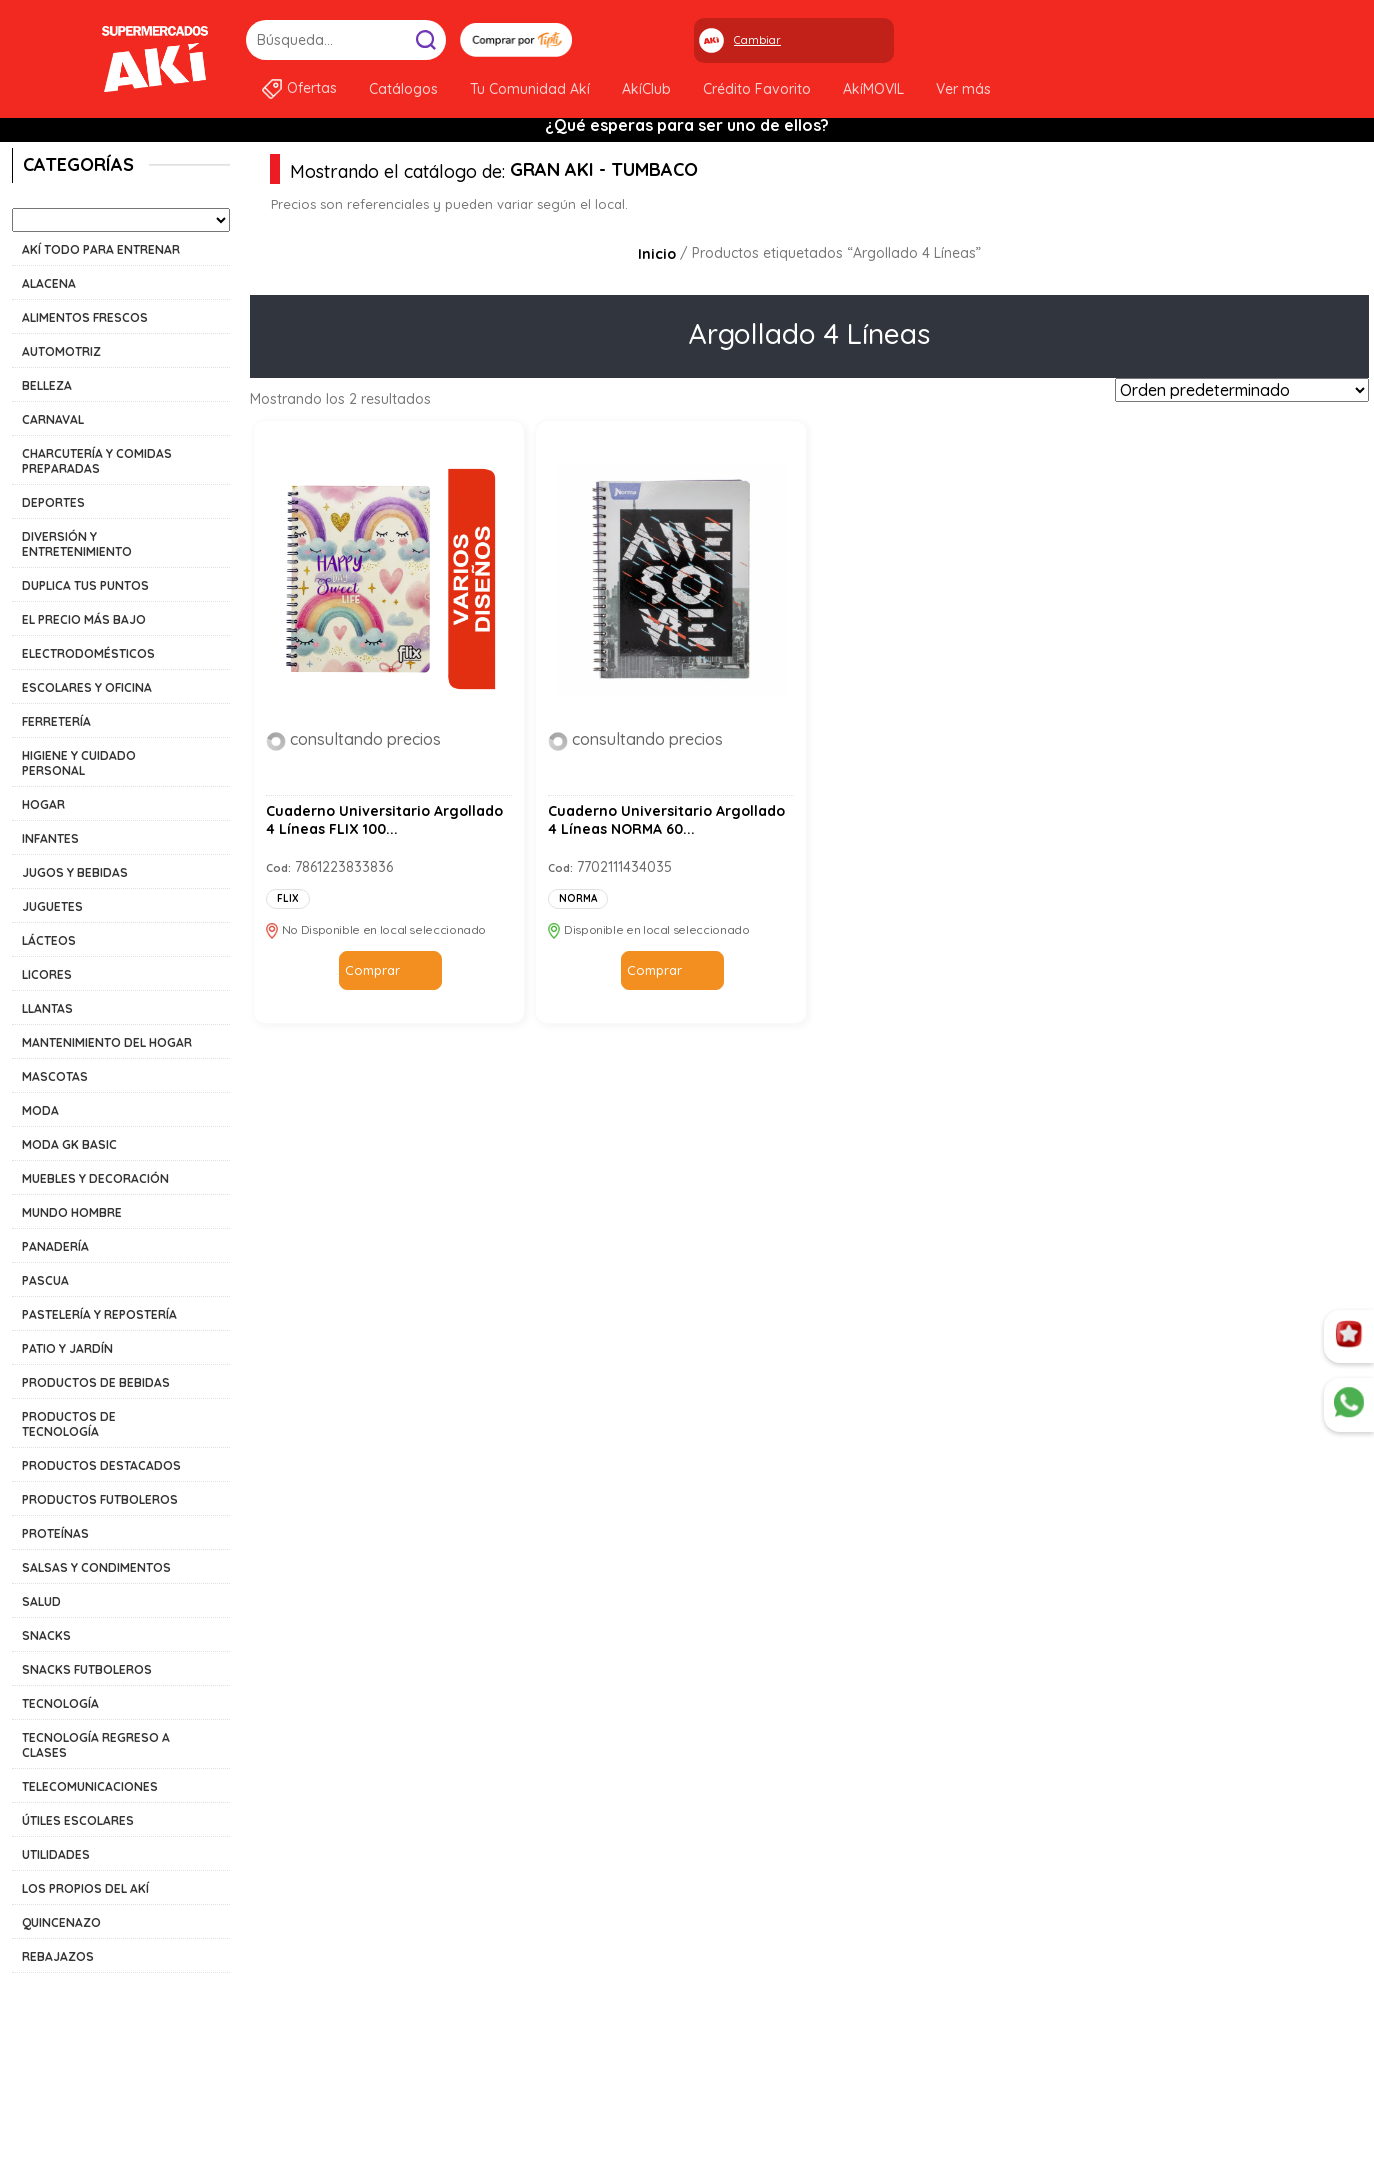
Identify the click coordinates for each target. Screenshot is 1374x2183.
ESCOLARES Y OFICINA (87, 687)
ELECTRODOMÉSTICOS (88, 653)
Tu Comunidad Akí (530, 89)
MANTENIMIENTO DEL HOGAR (107, 1042)
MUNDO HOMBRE (72, 1212)
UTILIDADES (56, 1854)
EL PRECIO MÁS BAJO (84, 619)
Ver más (963, 89)
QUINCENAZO (61, 1922)
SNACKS (46, 1635)
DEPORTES (53, 502)
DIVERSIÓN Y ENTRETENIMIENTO (77, 544)
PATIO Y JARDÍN (67, 1348)
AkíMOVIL (873, 89)
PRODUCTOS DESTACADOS (101, 1465)
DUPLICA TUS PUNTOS (85, 585)
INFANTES (50, 838)
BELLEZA (47, 385)
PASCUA (45, 1280)
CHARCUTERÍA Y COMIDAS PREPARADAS (97, 461)
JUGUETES (52, 906)
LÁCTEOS (49, 940)
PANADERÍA (55, 1246)
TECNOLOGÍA (60, 1703)
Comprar (372, 970)
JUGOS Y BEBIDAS (75, 872)
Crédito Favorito (757, 89)
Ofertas (312, 88)
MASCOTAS (55, 1076)
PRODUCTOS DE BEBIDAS (96, 1382)
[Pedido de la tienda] (1242, 390)
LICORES (47, 974)
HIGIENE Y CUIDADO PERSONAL (79, 763)
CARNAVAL (53, 419)
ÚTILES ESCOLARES (78, 1820)
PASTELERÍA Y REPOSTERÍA (99, 1314)
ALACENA (49, 283)
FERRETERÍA (56, 721)
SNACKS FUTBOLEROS (87, 1669)
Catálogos (403, 89)
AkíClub (646, 89)
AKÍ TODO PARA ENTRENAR (101, 249)
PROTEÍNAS (55, 1533)
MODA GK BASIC (69, 1144)
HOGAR (43, 804)
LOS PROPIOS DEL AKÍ (85, 1888)
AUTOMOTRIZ (61, 351)
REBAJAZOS (58, 1956)
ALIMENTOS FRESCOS (85, 317)
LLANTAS (47, 1008)
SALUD (41, 1601)
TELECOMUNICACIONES (90, 1786)
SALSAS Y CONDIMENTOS (96, 1567)
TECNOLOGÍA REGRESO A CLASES (96, 1745)
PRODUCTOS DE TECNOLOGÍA (69, 1424)
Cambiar (757, 40)
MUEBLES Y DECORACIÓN (95, 1178)
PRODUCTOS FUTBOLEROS (100, 1499)
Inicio (657, 254)
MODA (40, 1110)
